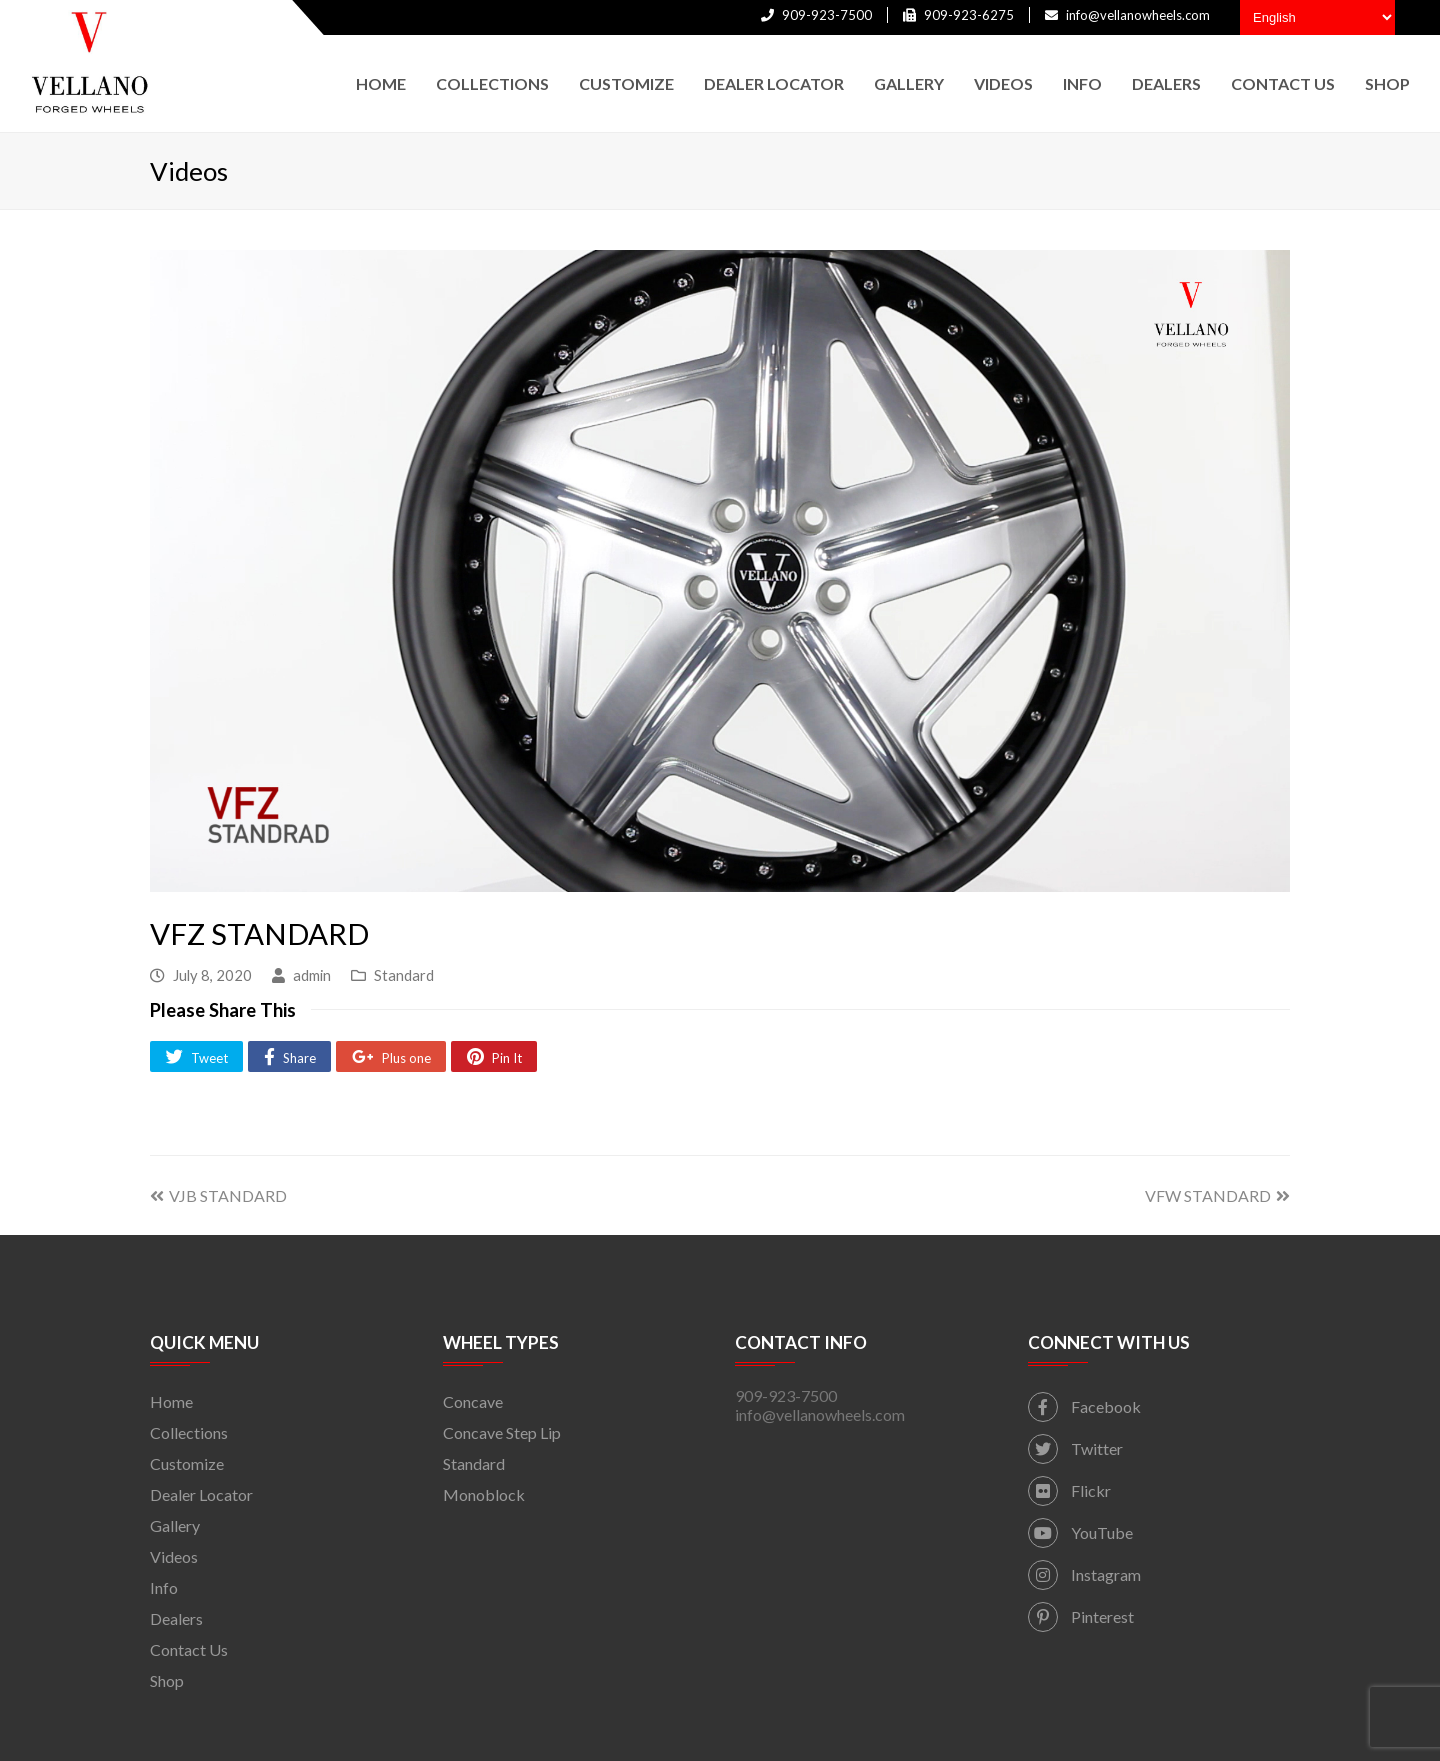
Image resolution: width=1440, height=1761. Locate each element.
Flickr (1069, 1490)
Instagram (1084, 1574)
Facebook (1084, 1406)
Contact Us (189, 1649)
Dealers (176, 1618)
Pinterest (1081, 1616)
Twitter (1075, 1448)
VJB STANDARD (218, 1195)
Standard (404, 975)
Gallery (175, 1525)
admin (312, 975)
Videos (174, 1556)
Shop (167, 1680)
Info (164, 1587)
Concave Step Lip (502, 1432)
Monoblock (484, 1494)
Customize (187, 1463)
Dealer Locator (201, 1494)
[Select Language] (1317, 17)
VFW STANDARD (1217, 1195)
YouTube (1080, 1532)
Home (171, 1401)
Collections (189, 1432)
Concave (473, 1401)
